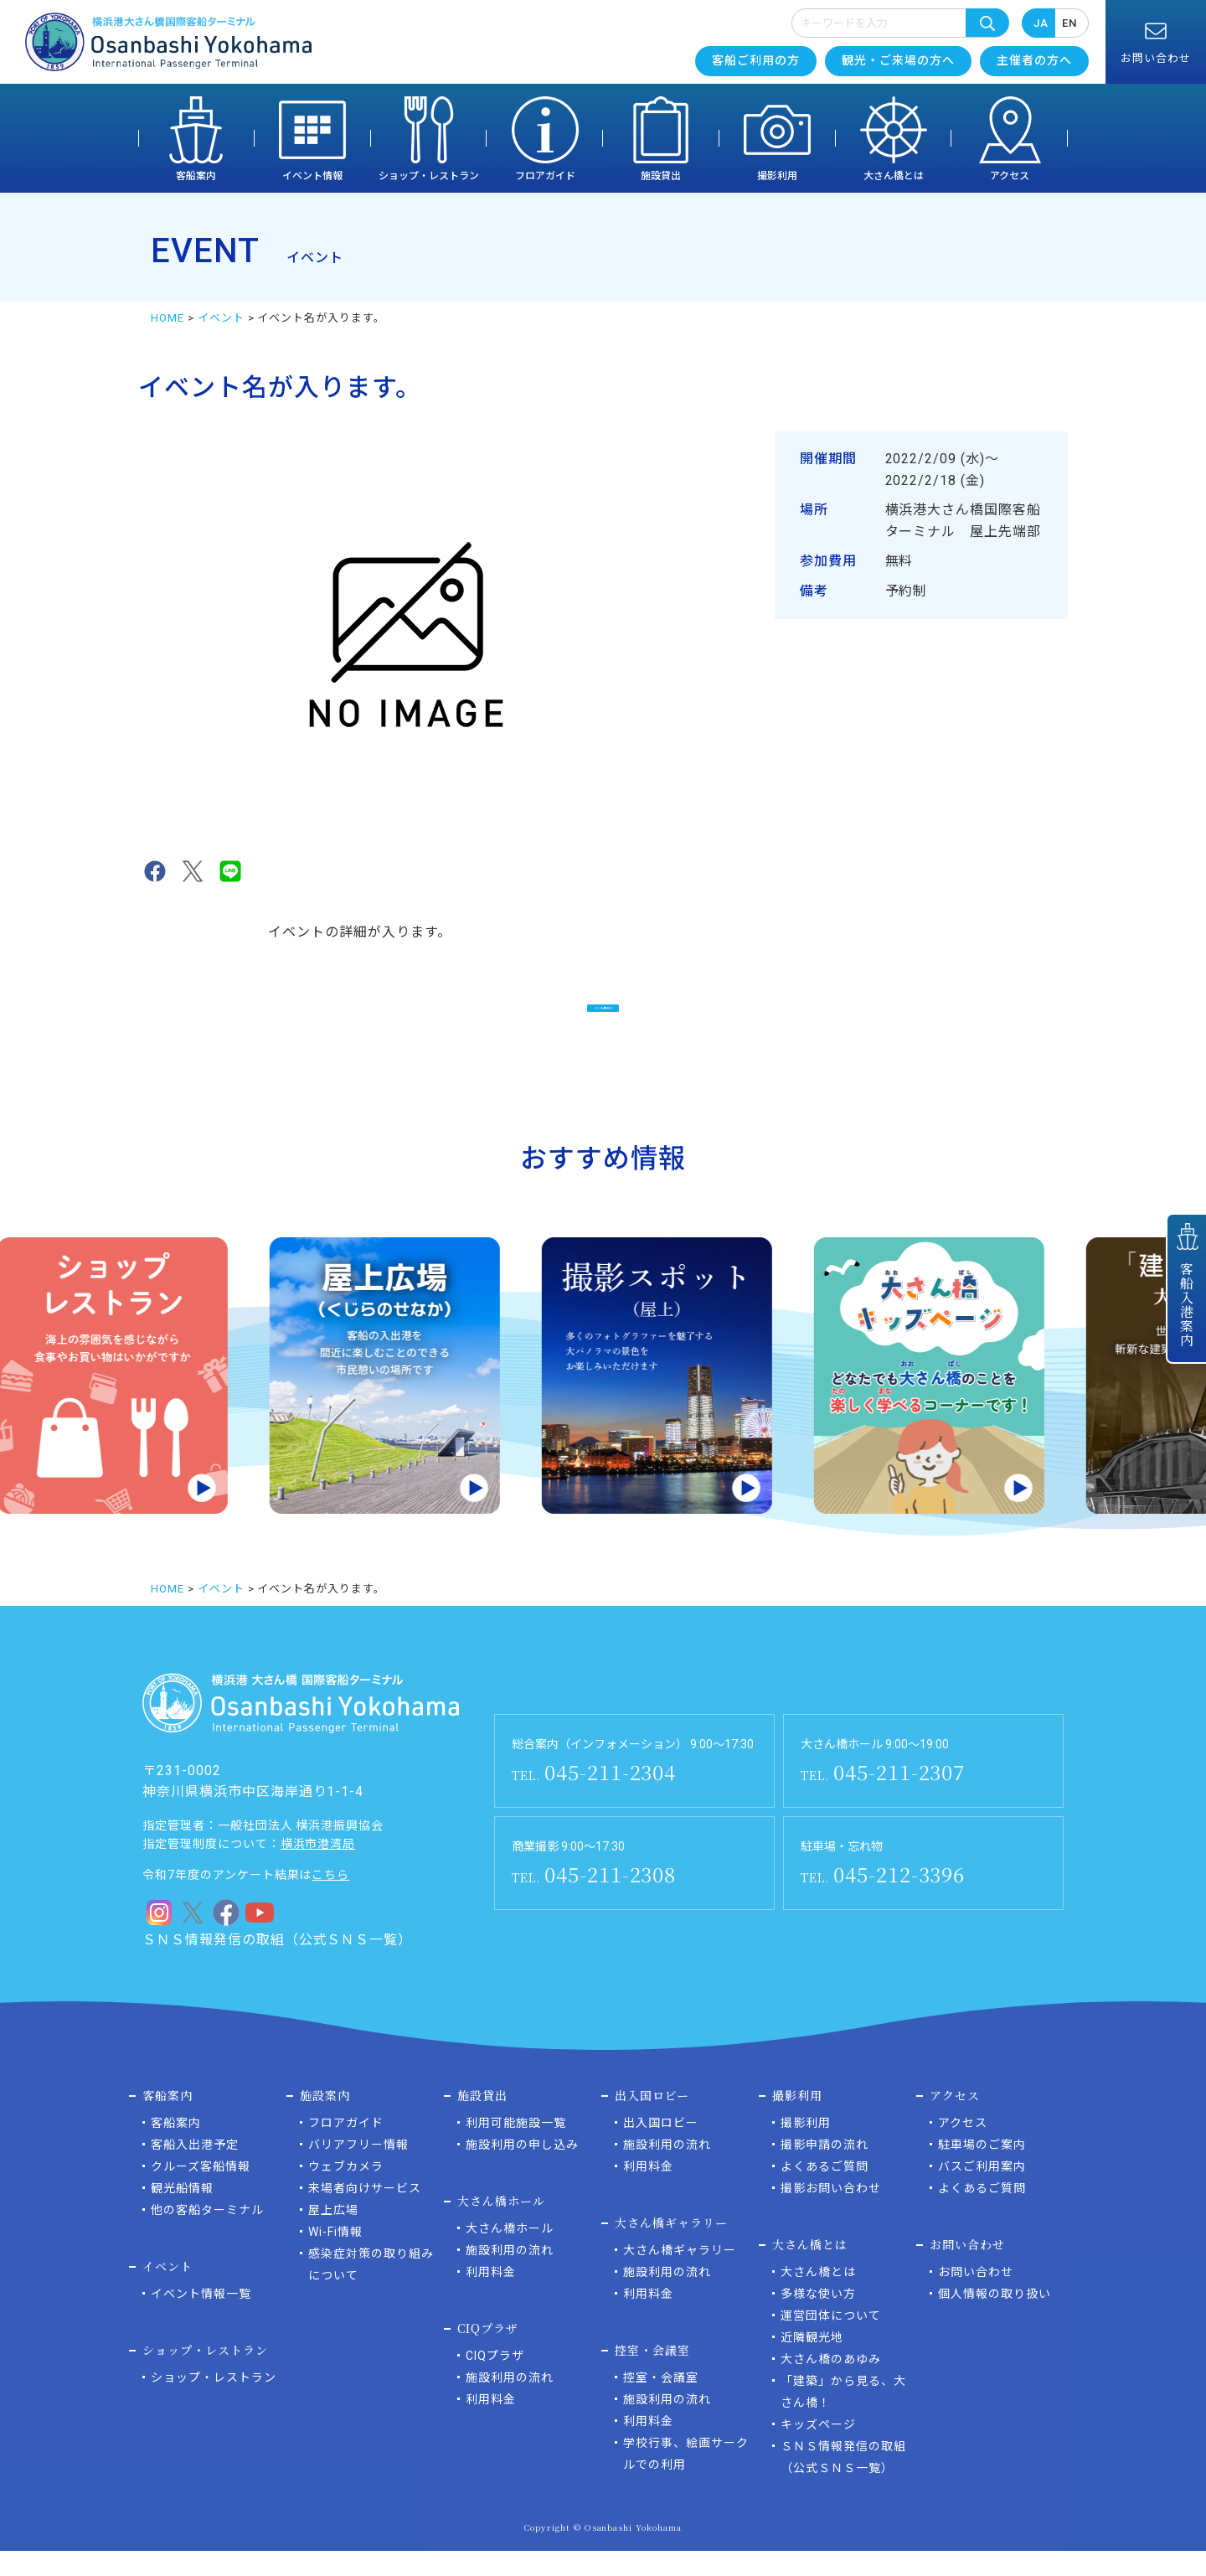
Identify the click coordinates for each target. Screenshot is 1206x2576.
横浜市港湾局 (318, 1869)
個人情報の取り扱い (994, 2319)
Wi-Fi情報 (335, 2257)
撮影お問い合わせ (831, 2213)
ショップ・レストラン (429, 176)
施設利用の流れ (510, 2275)
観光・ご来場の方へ (898, 60)
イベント (221, 318)
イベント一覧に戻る (603, 1017)
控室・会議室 (660, 2402)
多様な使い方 (818, 2319)
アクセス (1009, 176)
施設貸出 (661, 176)
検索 (987, 22)
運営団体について (831, 2340)
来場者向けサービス (364, 2213)
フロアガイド (545, 176)
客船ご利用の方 (756, 60)
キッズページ (818, 2449)
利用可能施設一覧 (516, 2148)
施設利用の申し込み (522, 2169)
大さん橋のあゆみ (831, 2384)
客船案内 (196, 176)
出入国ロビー (660, 2148)
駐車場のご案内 (982, 2169)
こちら (330, 1900)
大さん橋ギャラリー (679, 2275)
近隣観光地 (812, 2362)
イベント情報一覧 (201, 2319)
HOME (167, 318)
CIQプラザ (495, 2381)
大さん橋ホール (510, 2253)
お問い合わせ (975, 2297)
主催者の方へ (1034, 60)
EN (1069, 23)
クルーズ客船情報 (200, 2191)
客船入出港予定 (195, 2169)
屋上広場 (333, 2235)
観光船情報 (182, 2213)
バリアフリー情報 (358, 2169)
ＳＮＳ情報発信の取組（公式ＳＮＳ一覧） (277, 1965)
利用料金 (491, 2297)
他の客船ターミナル (207, 2235)
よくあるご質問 (824, 2191)
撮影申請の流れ (824, 2169)
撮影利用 (777, 176)
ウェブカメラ (346, 2191)
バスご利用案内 (982, 2191)
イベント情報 (312, 176)
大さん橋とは (893, 176)
